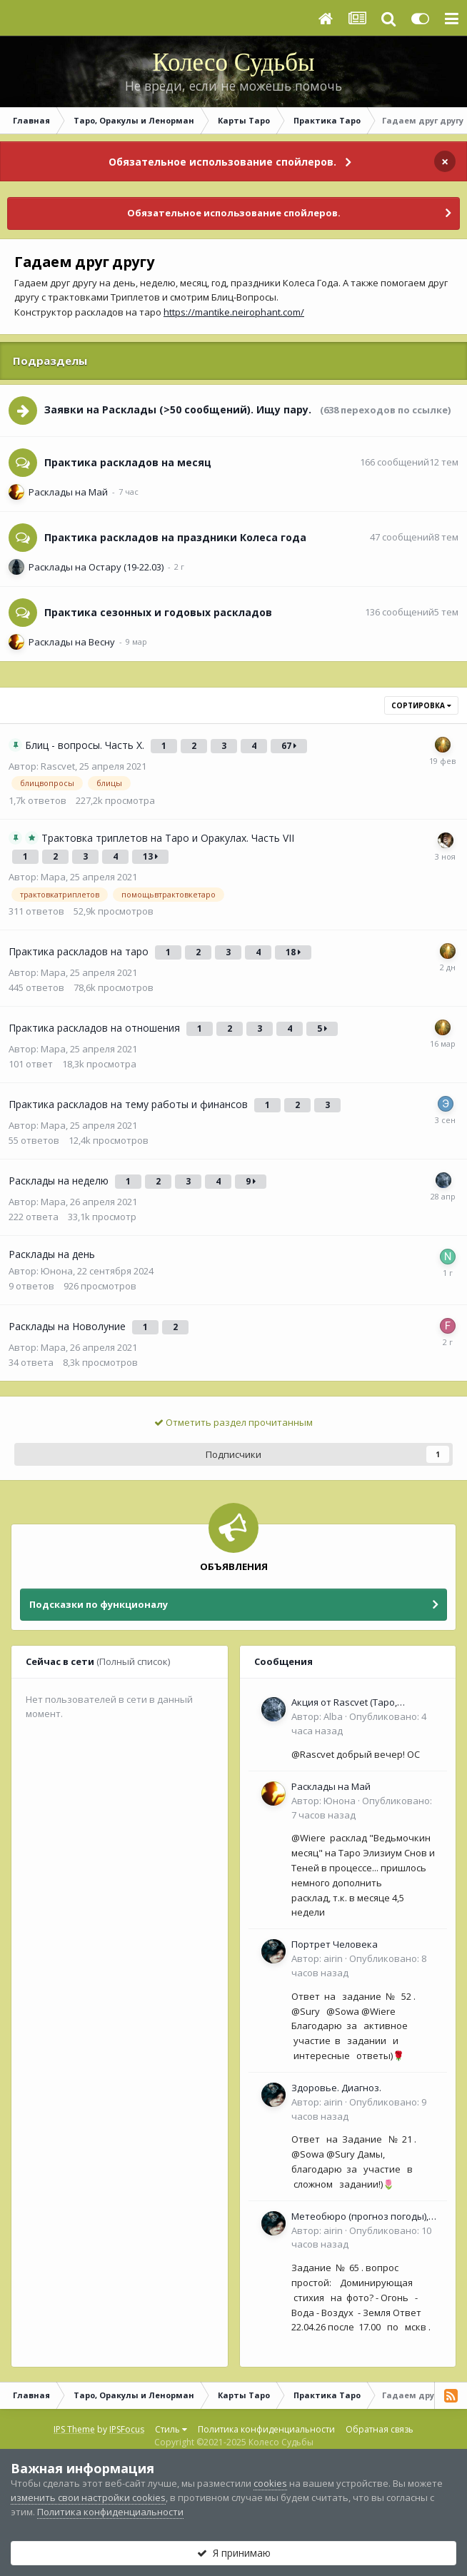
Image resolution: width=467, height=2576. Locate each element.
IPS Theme (74, 2429)
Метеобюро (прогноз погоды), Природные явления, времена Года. (360, 2217)
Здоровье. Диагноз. (336, 2087)
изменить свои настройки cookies (88, 2497)
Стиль (171, 2429)
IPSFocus (126, 2429)
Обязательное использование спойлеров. (222, 161)
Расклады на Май (68, 491)
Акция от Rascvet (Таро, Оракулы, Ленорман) (344, 1703)
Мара (53, 876)
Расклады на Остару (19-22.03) (96, 566)
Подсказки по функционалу (98, 1604)
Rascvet (58, 766)
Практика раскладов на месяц (127, 462)
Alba (333, 1716)
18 (293, 952)
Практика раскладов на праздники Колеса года (175, 537)
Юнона (57, 1270)
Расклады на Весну (72, 641)
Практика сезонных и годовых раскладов (158, 612)
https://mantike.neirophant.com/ (234, 312)
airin (333, 1958)
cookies (270, 2483)
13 (150, 856)
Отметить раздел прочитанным (233, 1422)
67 (288, 746)
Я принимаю (234, 2553)
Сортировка (421, 705)
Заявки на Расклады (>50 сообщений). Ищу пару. (177, 409)
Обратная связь (379, 2429)
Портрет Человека (334, 1944)
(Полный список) (133, 1661)
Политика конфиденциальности (266, 2429)
